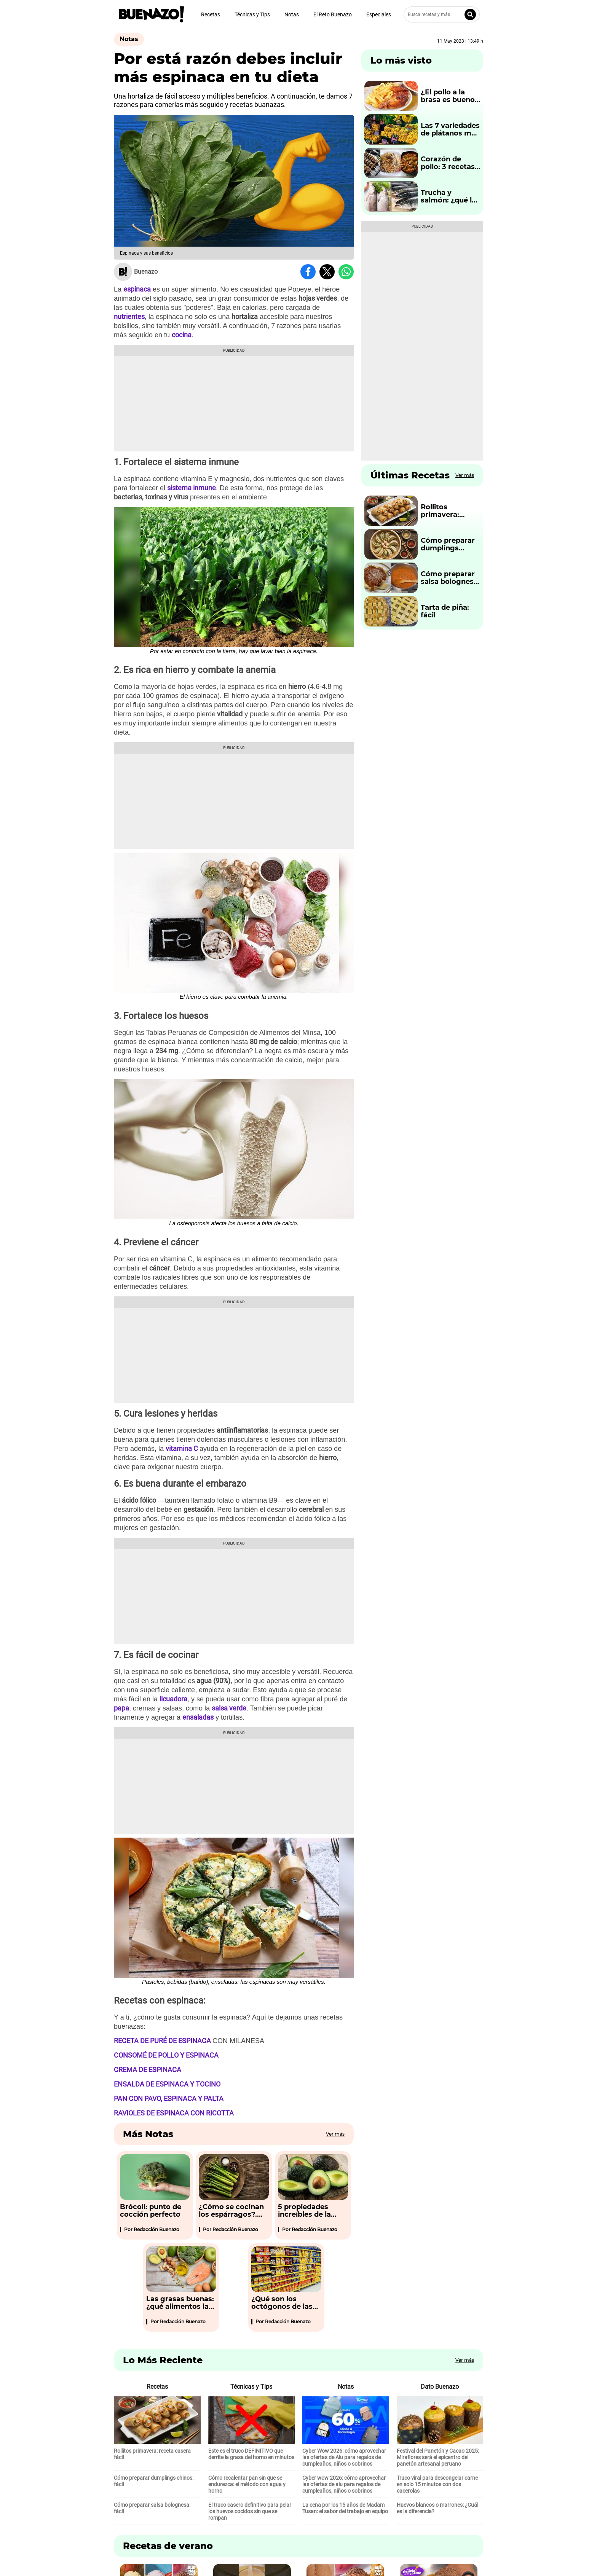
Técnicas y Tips (252, 14)
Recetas (210, 14)
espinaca (137, 289)
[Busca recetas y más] (442, 14)
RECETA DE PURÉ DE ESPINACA (162, 2041)
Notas (291, 14)
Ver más (335, 2134)
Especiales (378, 14)
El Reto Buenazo (332, 14)
